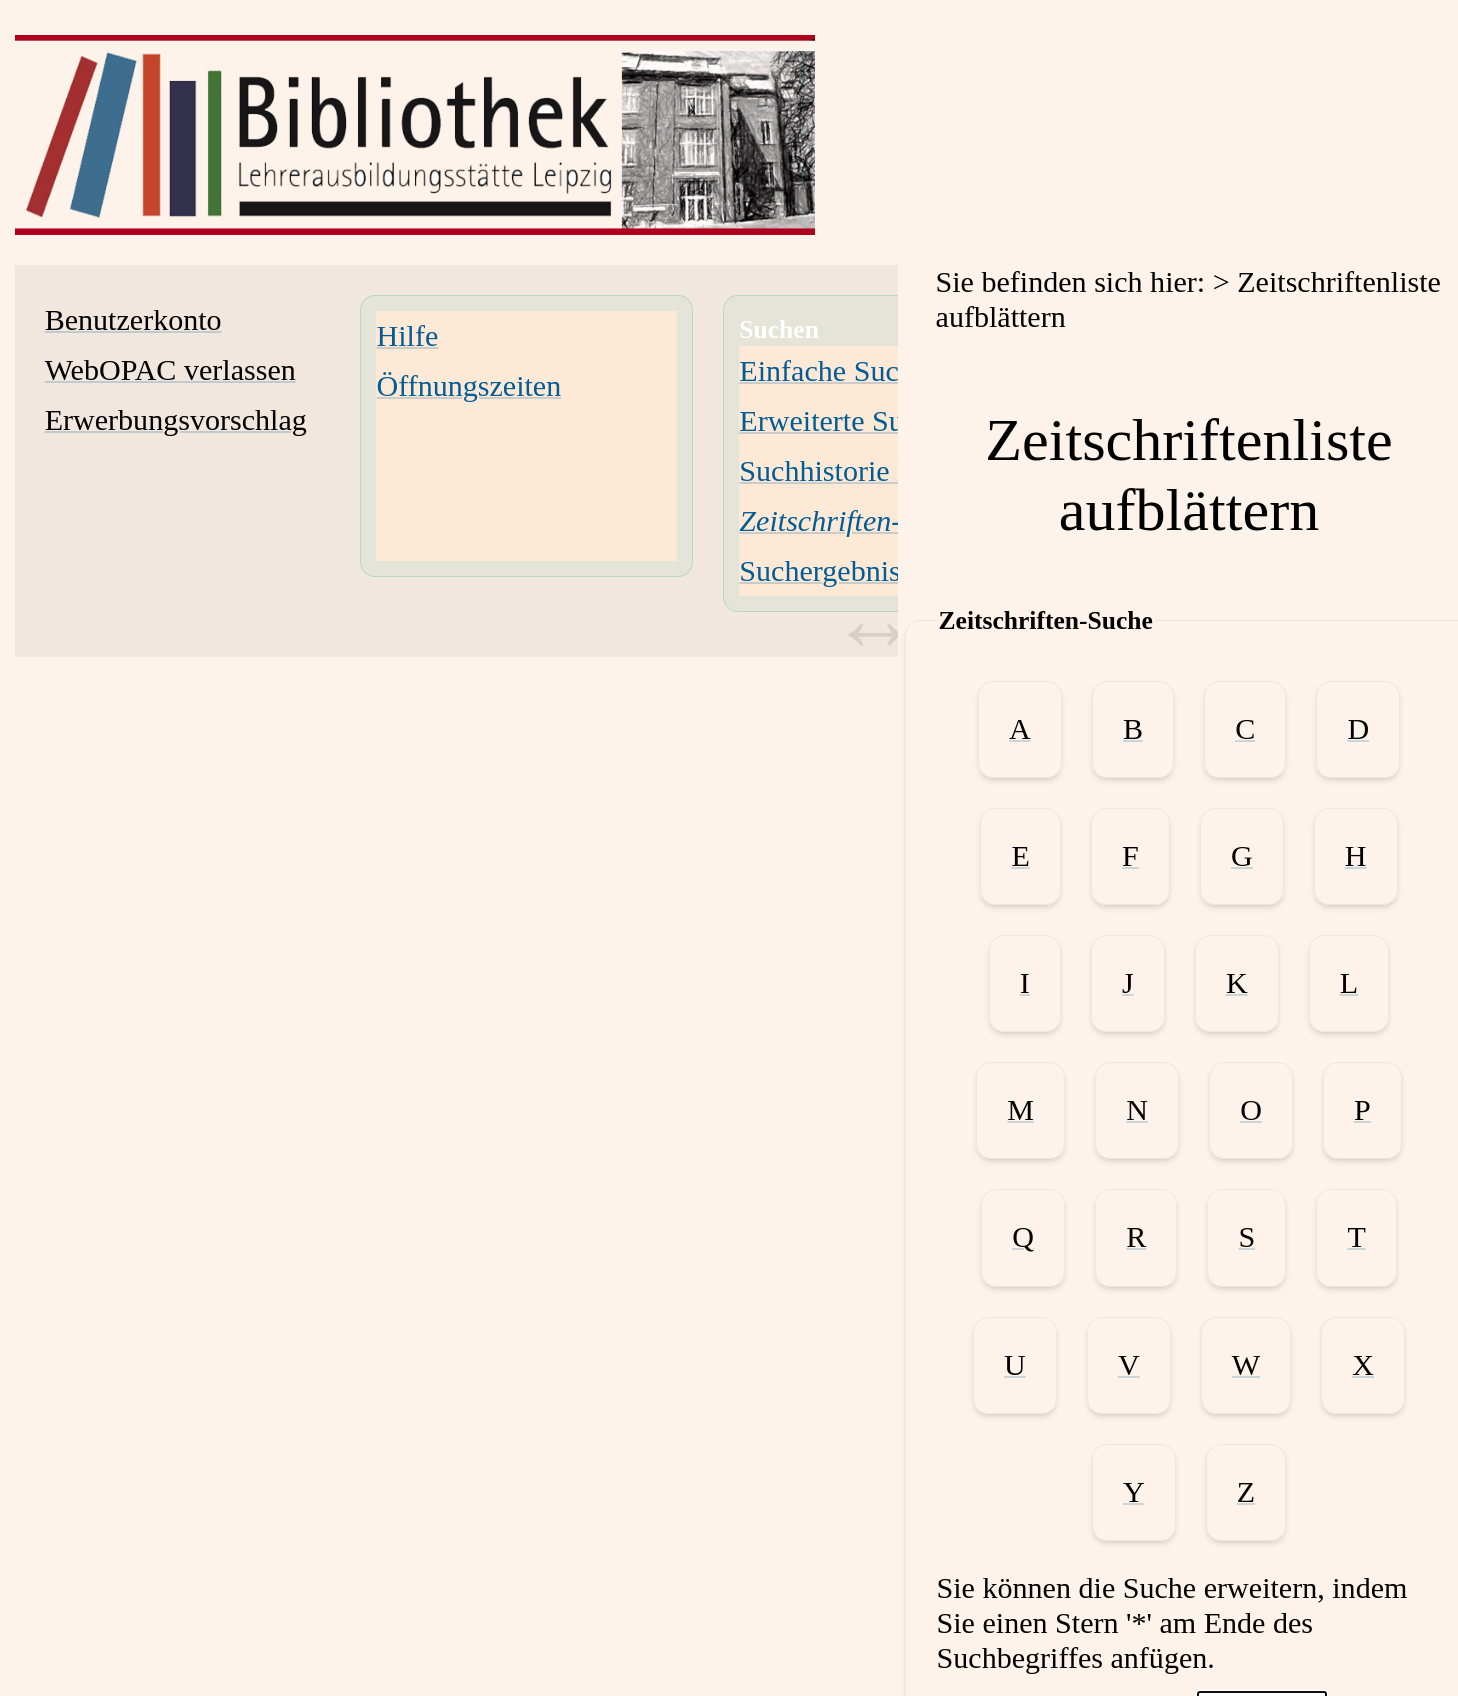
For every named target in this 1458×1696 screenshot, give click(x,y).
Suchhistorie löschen (864, 471)
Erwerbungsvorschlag (176, 420)
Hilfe (407, 336)
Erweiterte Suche (842, 421)
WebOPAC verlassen (170, 370)
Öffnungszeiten (468, 386)
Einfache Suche (833, 371)
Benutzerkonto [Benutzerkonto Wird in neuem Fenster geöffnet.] (133, 320)
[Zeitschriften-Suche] (856, 521)
